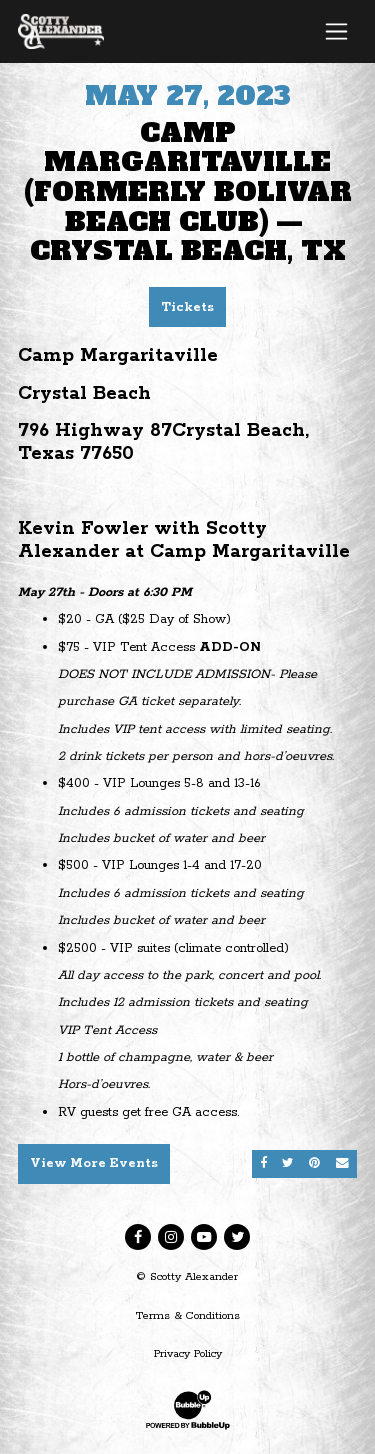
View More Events (94, 1163)
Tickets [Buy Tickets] (187, 307)
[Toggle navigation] (336, 31)
